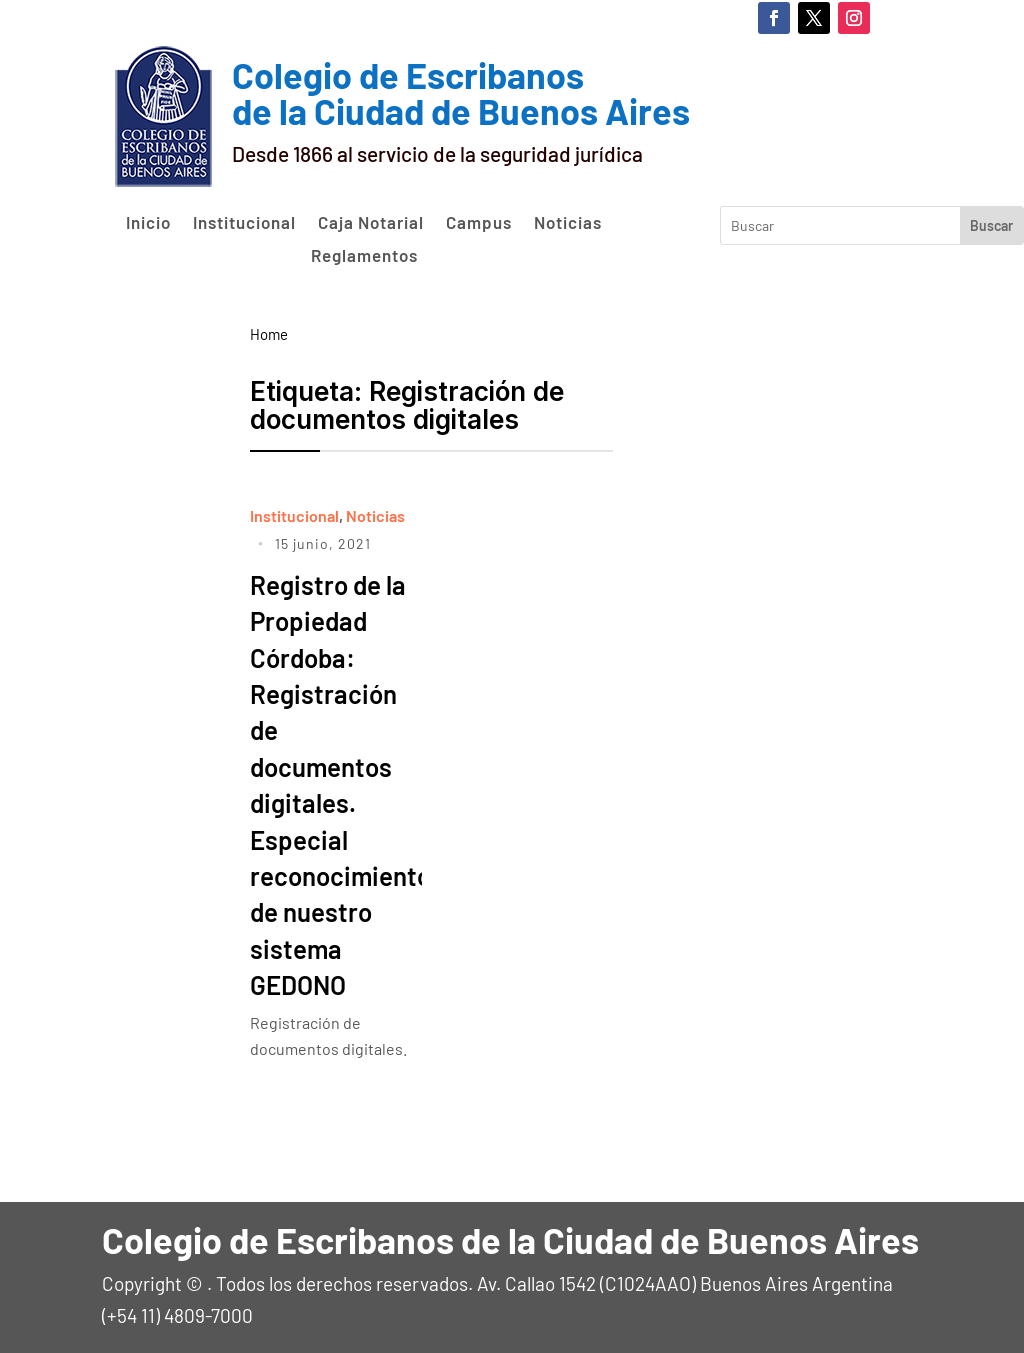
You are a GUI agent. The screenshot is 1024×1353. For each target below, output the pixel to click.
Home (269, 334)
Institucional (244, 223)
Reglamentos (364, 256)
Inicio (148, 223)
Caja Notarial (371, 223)
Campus (479, 223)
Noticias (568, 223)
